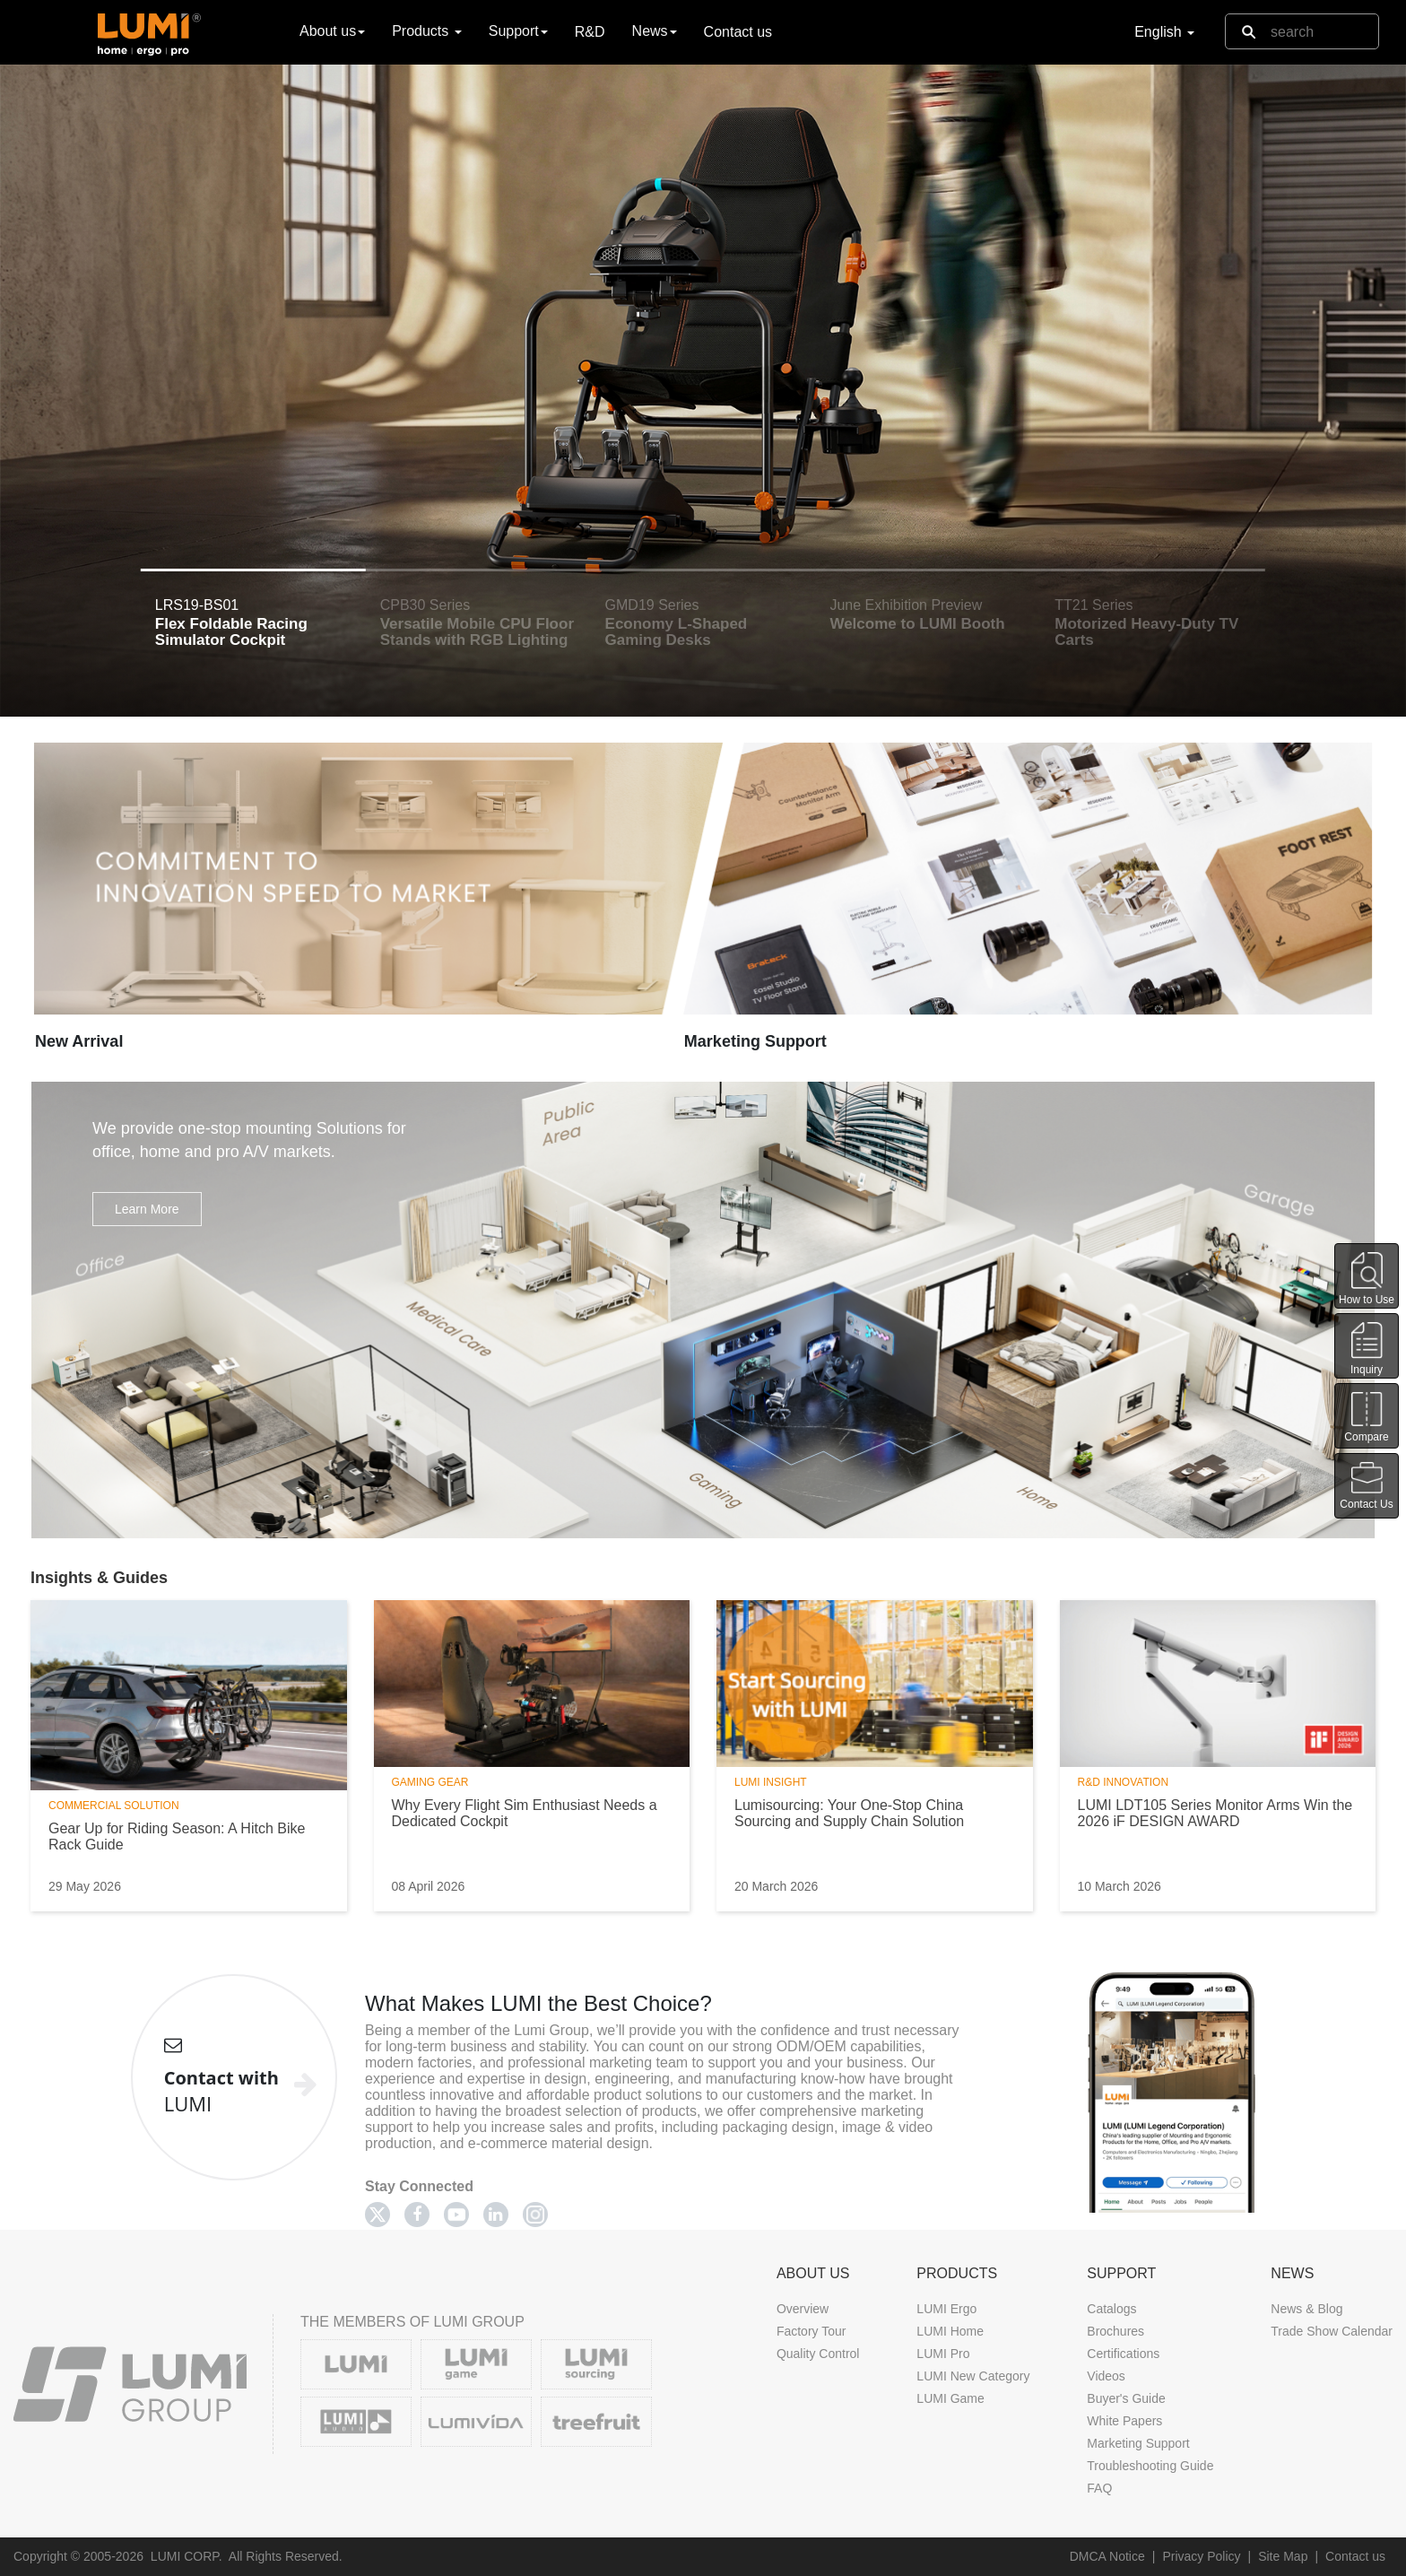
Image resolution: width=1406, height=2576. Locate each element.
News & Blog (1306, 2309)
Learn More (147, 1209)
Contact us (738, 31)
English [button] (1164, 31)
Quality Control (818, 2353)
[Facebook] (417, 2214)
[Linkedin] (495, 2214)
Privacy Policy (1201, 2556)
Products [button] (427, 31)
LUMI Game (950, 2398)
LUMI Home (950, 2331)
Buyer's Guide (1126, 2398)
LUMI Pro (942, 2353)
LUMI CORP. (186, 2556)
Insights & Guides (99, 1578)
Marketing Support (755, 1041)
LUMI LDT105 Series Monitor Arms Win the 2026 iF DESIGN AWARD (1215, 1813)
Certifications (1123, 2353)
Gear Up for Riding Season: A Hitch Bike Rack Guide (176, 1836)
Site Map (1282, 2556)
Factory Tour (811, 2331)
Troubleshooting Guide (1150, 2466)
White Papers (1124, 2421)
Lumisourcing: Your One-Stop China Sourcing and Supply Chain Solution (849, 1813)
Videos (1106, 2376)
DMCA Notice (1107, 2556)
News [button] (654, 31)
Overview (803, 2309)
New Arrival (79, 1041)
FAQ (1099, 2488)
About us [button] (332, 31)
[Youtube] (456, 2214)
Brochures (1115, 2331)
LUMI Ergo (946, 2309)
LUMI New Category (972, 2376)
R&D (590, 31)
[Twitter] (377, 2214)
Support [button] (518, 31)
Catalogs (1111, 2309)
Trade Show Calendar (1332, 2331)
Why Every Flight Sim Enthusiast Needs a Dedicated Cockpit (524, 1813)
